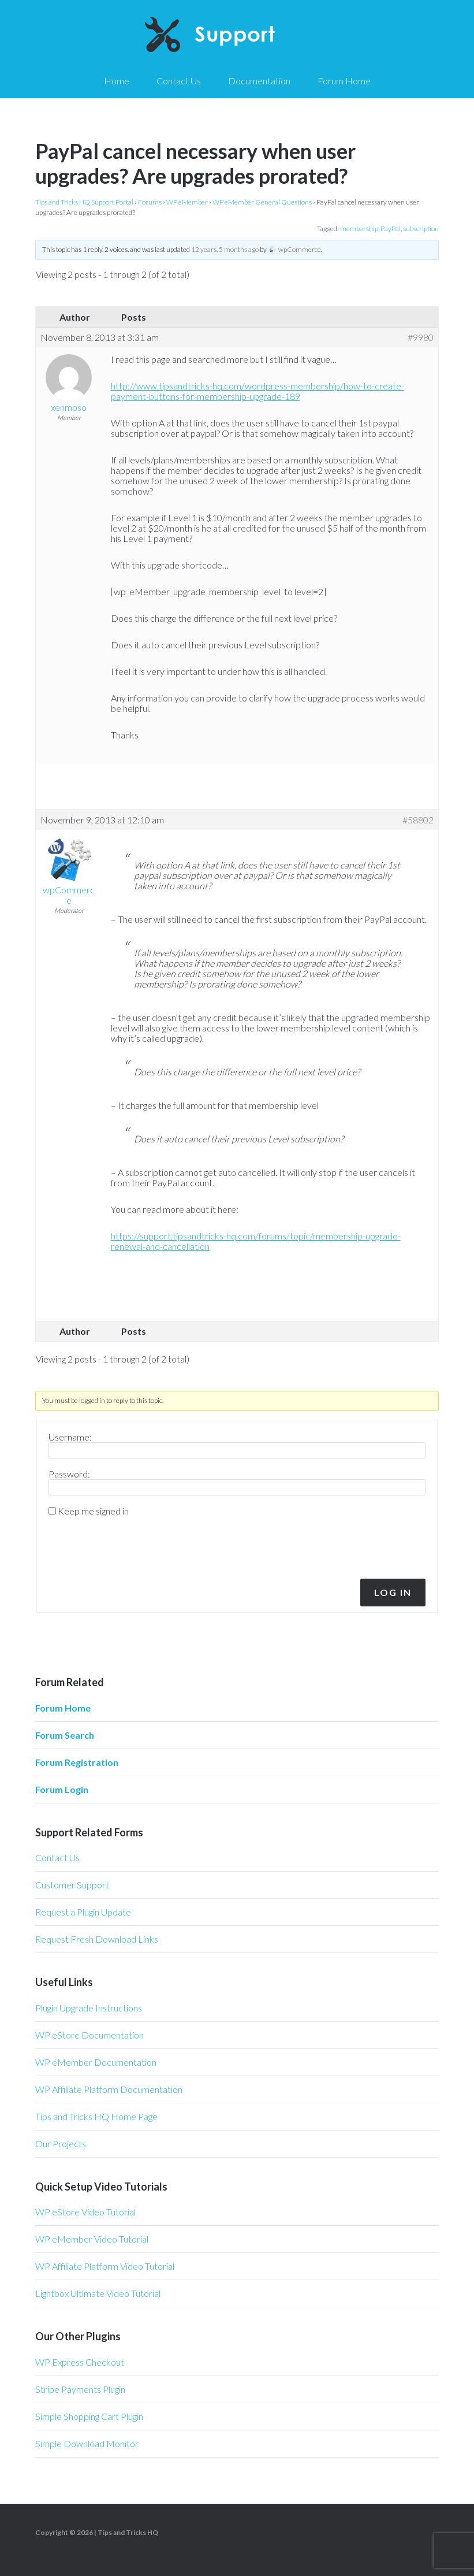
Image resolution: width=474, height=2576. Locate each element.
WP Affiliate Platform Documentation (108, 2089)
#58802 (418, 820)
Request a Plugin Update (83, 1911)
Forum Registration (76, 1762)
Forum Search (64, 1734)
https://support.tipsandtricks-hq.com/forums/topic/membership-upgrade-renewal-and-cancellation (256, 1241)
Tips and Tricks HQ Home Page (96, 2116)
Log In (393, 1592)
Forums (150, 202)
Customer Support (72, 1884)
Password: (69, 1474)
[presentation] (127, 1544)
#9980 (421, 337)
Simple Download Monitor (87, 2443)
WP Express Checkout (79, 2361)
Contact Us (57, 1857)
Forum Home (63, 1707)
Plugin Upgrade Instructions (88, 2007)
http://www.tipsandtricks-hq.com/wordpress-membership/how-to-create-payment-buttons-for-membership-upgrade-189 (257, 391)
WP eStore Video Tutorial (85, 2211)
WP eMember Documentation (95, 2062)
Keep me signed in (93, 1511)
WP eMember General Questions (262, 202)
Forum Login (61, 1789)
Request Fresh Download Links (96, 1938)
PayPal (390, 228)
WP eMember (187, 202)
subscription (421, 228)
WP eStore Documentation (89, 2034)
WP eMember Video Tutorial (91, 2238)
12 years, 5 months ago (225, 249)
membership (359, 228)
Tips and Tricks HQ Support (237, 35)
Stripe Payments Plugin (80, 2389)
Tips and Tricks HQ (128, 2532)
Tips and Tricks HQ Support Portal (84, 202)
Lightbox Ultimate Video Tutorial (98, 2293)
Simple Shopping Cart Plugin (89, 2416)
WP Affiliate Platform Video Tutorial (104, 2266)
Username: (70, 1437)
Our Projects (60, 2143)
